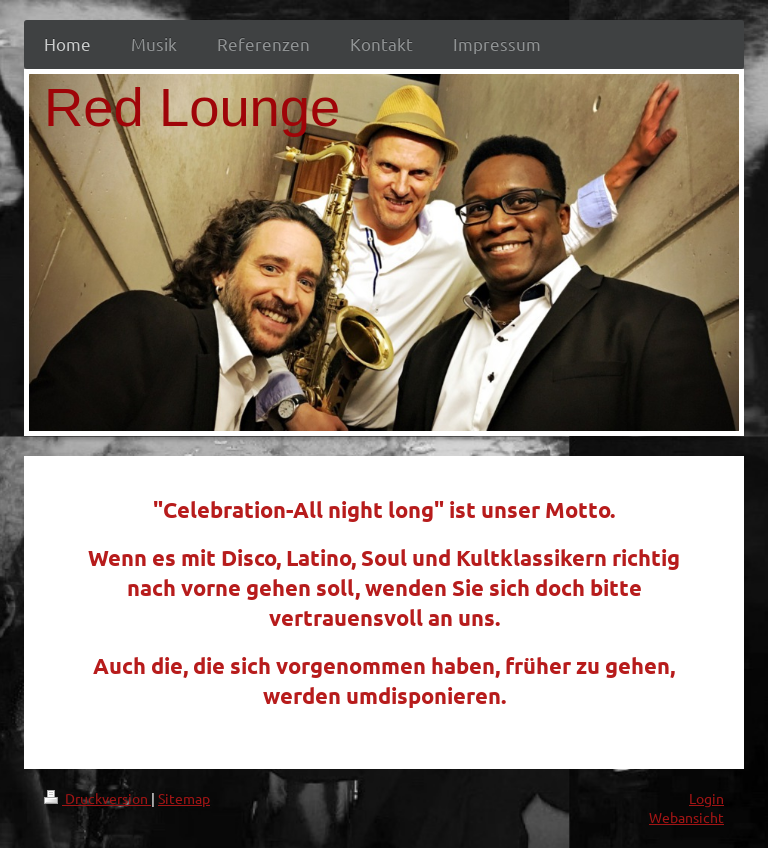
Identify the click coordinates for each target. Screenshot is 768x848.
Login (706, 798)
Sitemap (184, 798)
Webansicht (686, 817)
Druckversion (97, 798)
